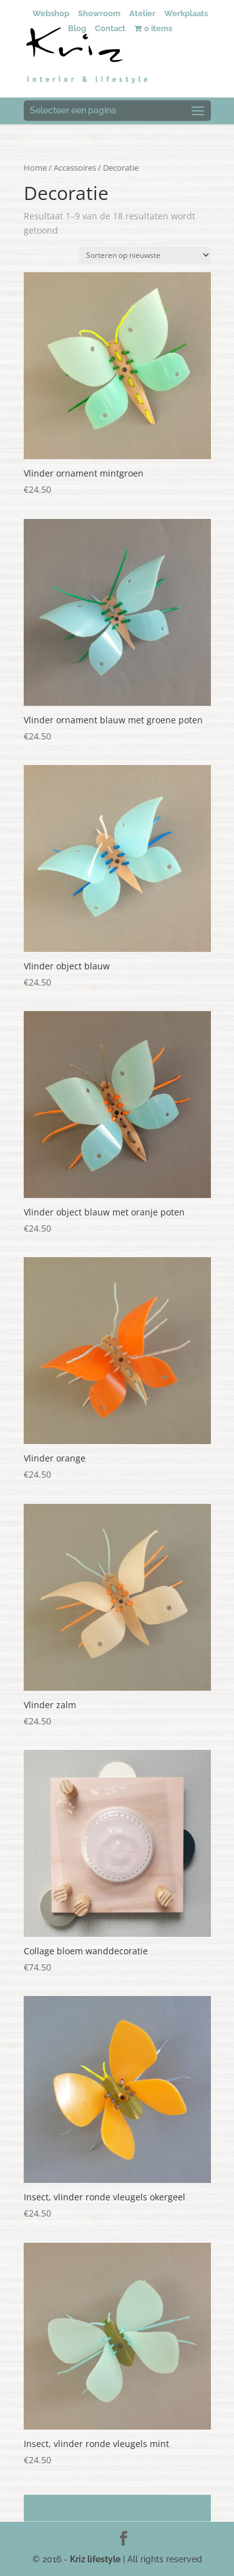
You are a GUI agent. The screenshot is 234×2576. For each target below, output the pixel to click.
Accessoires (75, 167)
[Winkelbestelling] (145, 255)
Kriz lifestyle (95, 2559)
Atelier (142, 13)
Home (35, 167)
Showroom (99, 13)
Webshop (50, 13)
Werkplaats (186, 13)
